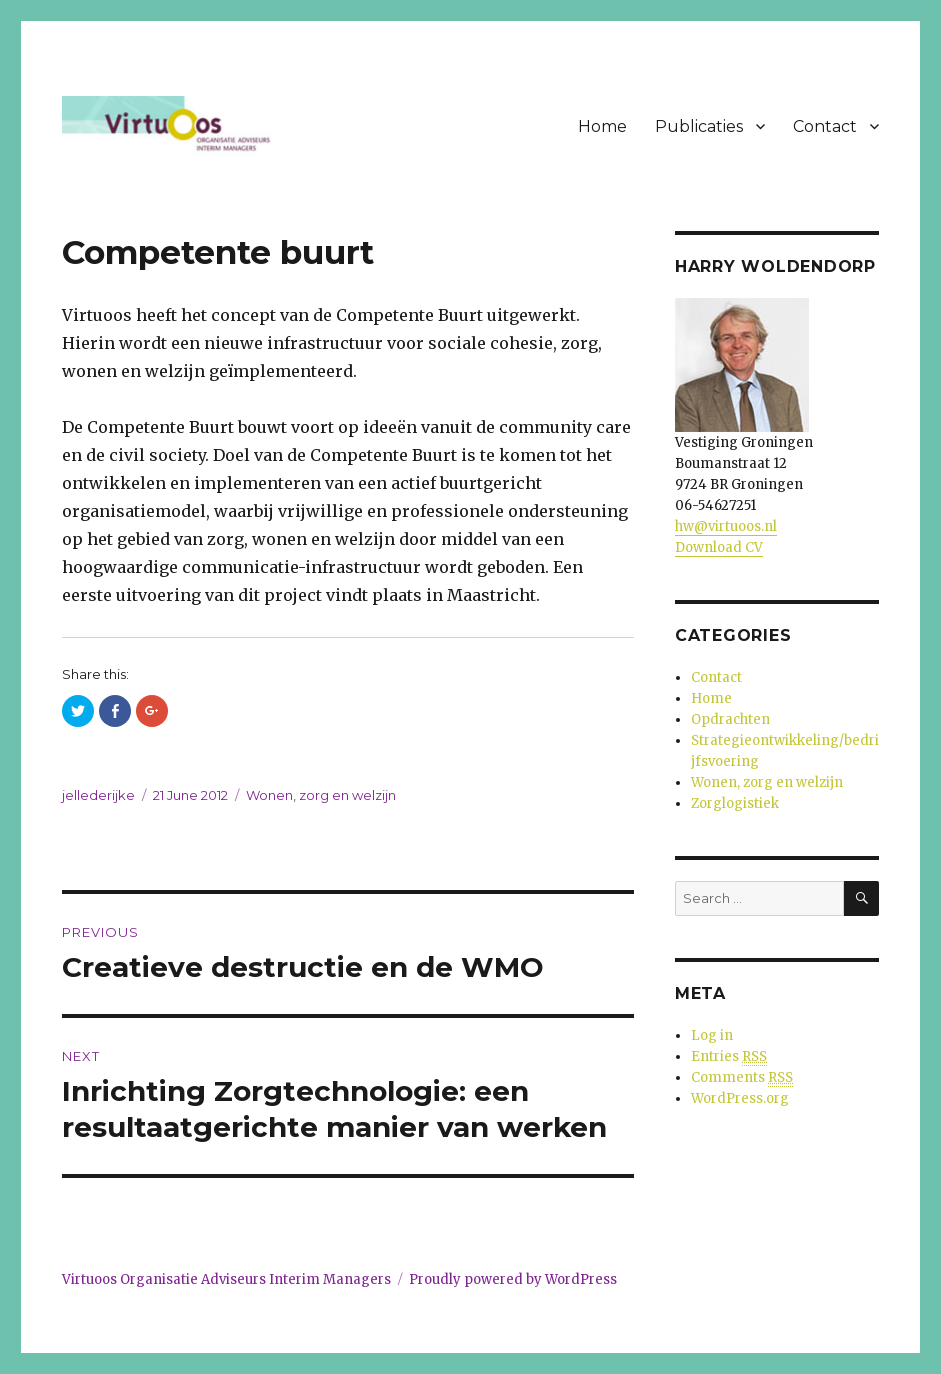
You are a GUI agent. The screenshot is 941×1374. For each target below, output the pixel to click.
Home (602, 126)
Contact (825, 126)
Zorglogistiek (735, 803)
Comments (742, 1078)
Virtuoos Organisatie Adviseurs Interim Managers (226, 1279)
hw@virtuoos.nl (726, 526)
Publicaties (699, 126)
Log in (712, 1035)
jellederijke (98, 795)
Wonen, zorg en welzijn (321, 795)
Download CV (719, 547)
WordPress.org (740, 1098)
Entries (729, 1057)
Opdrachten (730, 719)
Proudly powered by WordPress (513, 1279)
